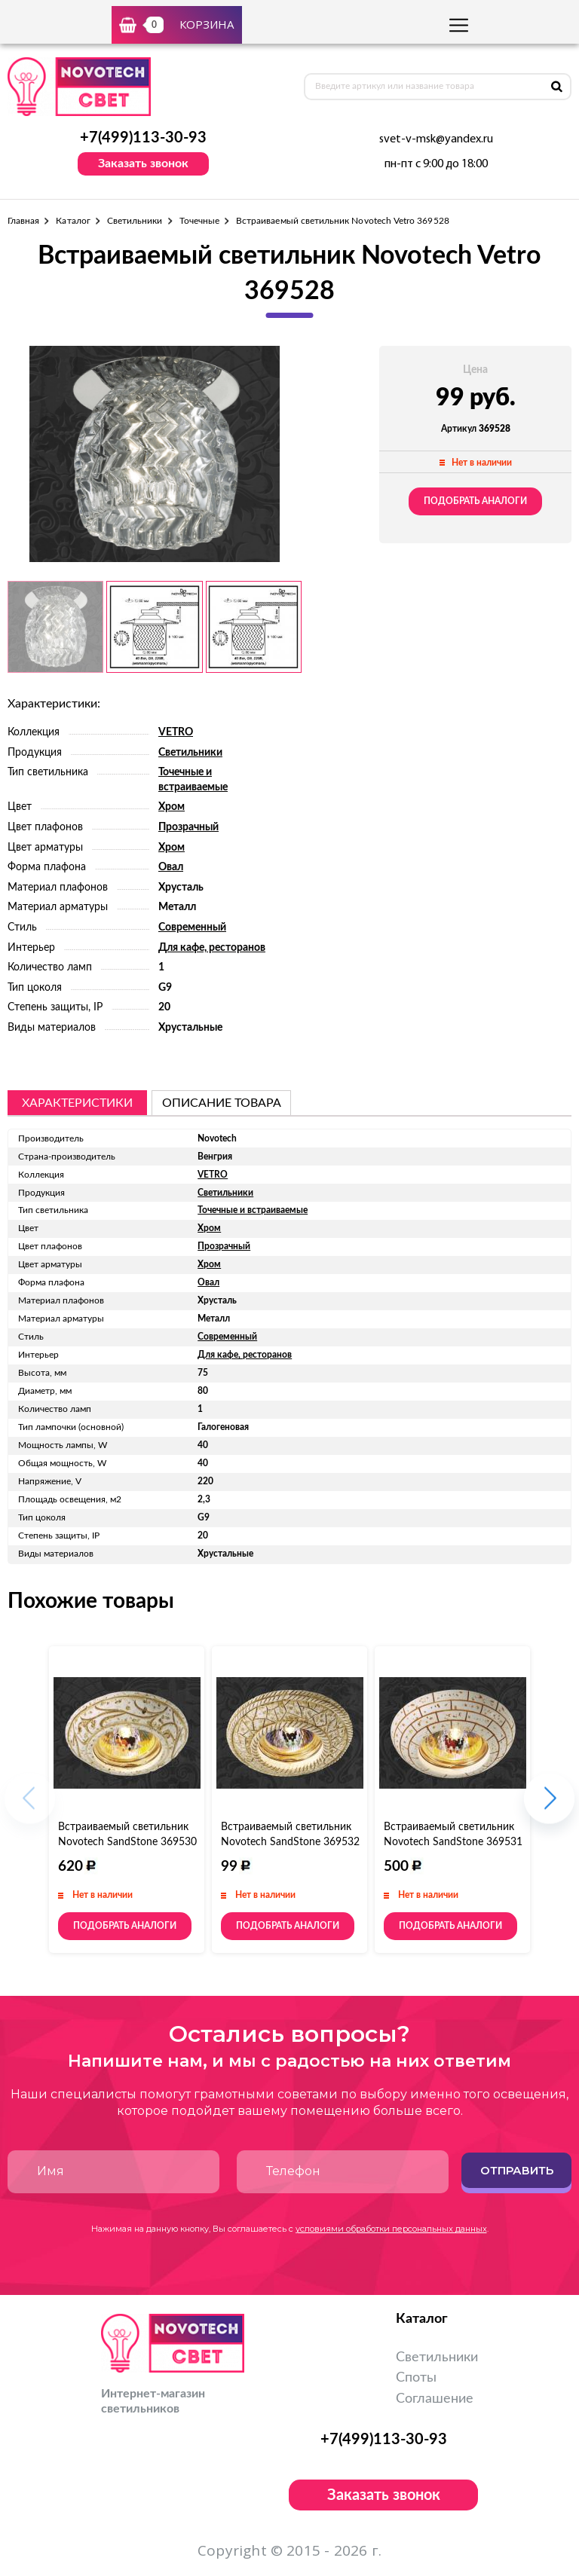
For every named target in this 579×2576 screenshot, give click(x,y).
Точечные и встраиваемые (253, 1210)
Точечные (199, 220)
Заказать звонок (143, 163)
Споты (416, 2378)
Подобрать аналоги (475, 501)
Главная (23, 220)
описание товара (221, 1103)
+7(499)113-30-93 (143, 137)
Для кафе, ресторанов (211, 948)
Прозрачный (188, 827)
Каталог (73, 220)
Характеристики (77, 1103)
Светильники (135, 220)
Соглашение (434, 2399)
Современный (192, 927)
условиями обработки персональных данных (391, 2228)
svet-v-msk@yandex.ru (436, 139)
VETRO (175, 732)
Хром (171, 807)
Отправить (516, 2170)
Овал (170, 867)
